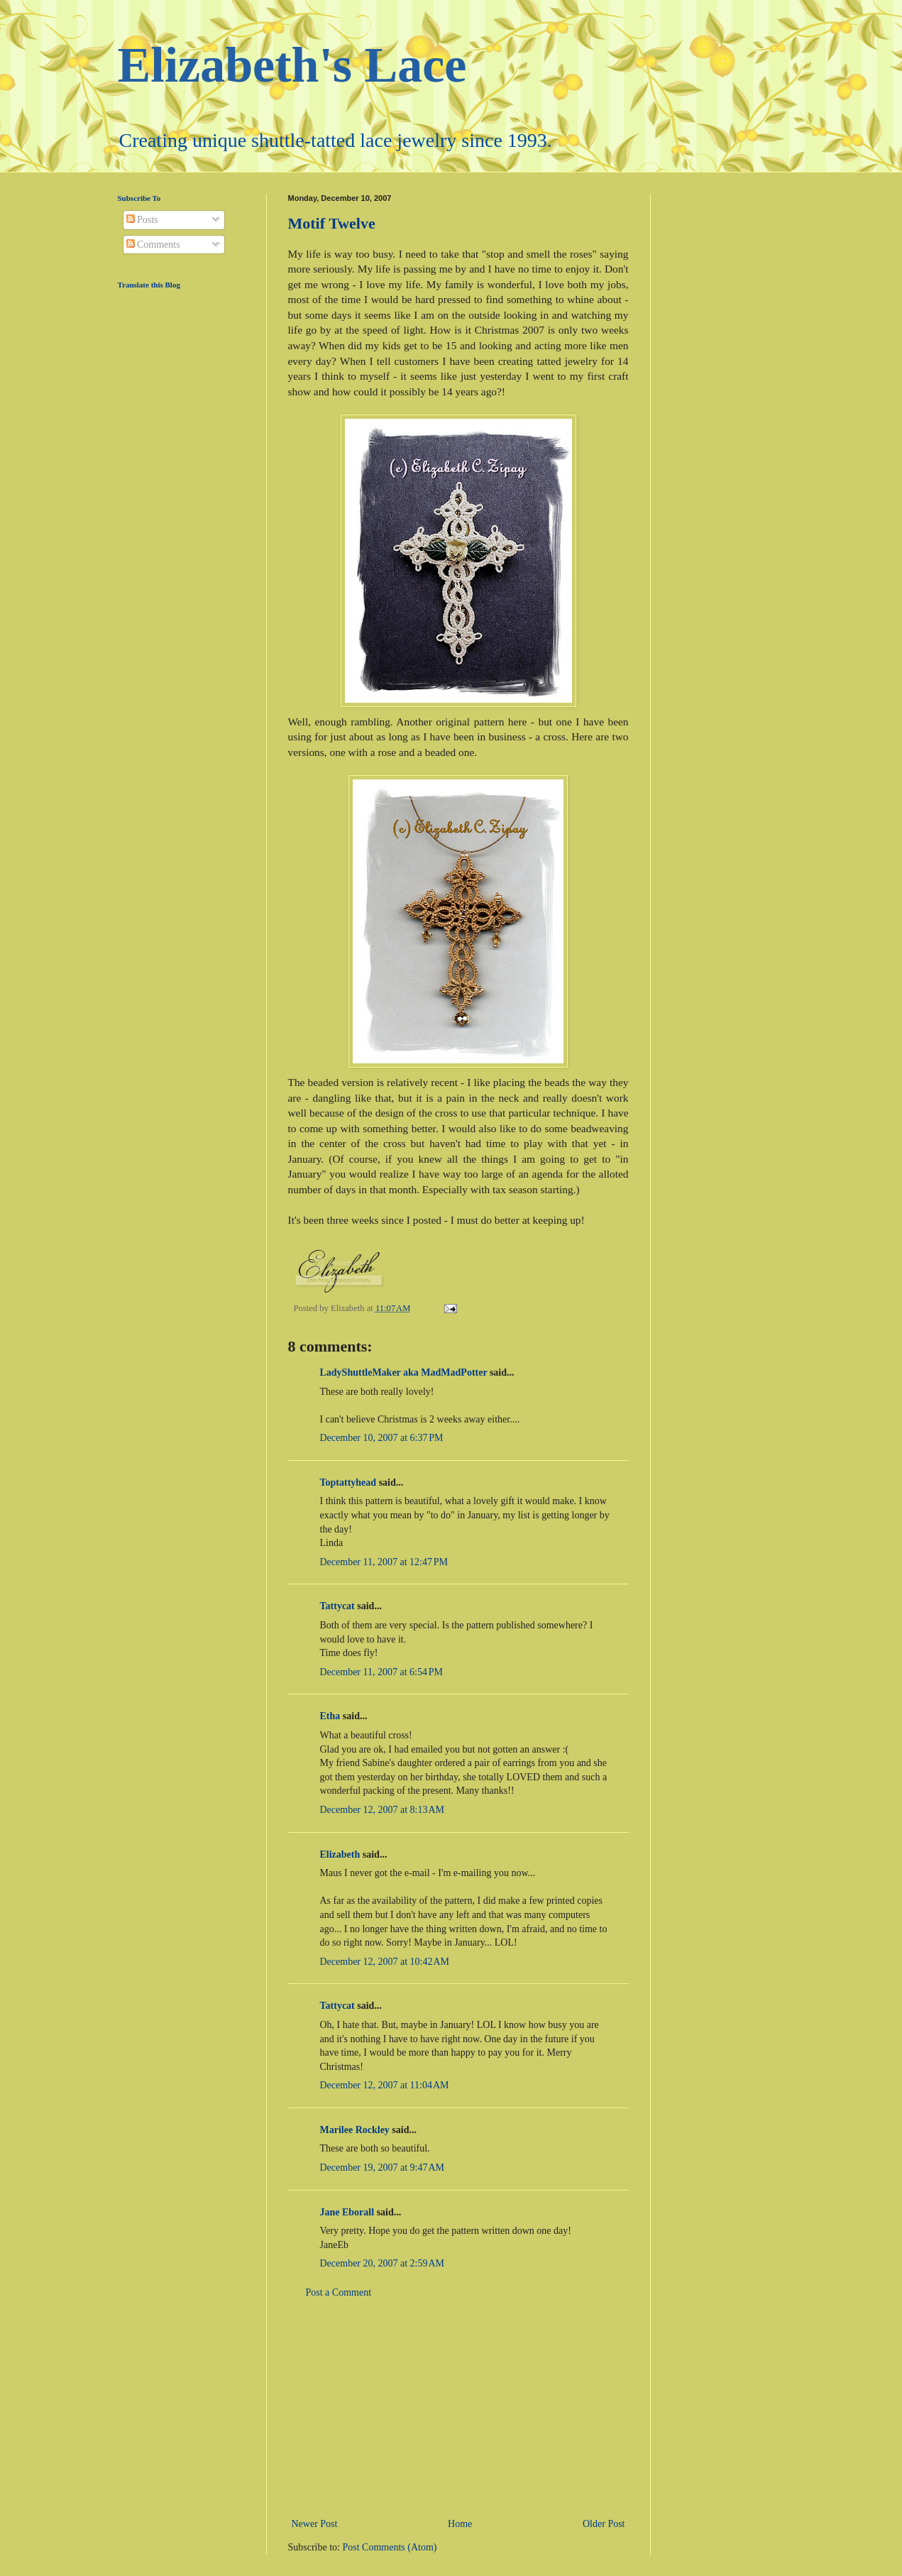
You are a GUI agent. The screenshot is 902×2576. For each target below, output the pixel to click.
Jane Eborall (347, 2212)
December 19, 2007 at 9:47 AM (382, 2167)
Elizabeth (340, 1854)
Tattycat (337, 1606)
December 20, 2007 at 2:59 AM (382, 2263)
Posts (142, 219)
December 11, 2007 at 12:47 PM (384, 1562)
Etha (330, 1716)
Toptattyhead (348, 1482)
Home (460, 2524)
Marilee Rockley (355, 2130)
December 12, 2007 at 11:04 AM (384, 2085)
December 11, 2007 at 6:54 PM (381, 1672)
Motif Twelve (331, 223)
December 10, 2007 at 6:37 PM (382, 1437)
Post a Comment (339, 2292)
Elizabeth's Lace (292, 65)
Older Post (604, 2524)
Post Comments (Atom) (390, 2547)
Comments (153, 244)
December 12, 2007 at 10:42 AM (385, 1961)
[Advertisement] (458, 2408)
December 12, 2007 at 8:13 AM (382, 1809)
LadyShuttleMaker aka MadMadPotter (404, 1372)
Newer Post (315, 2524)
